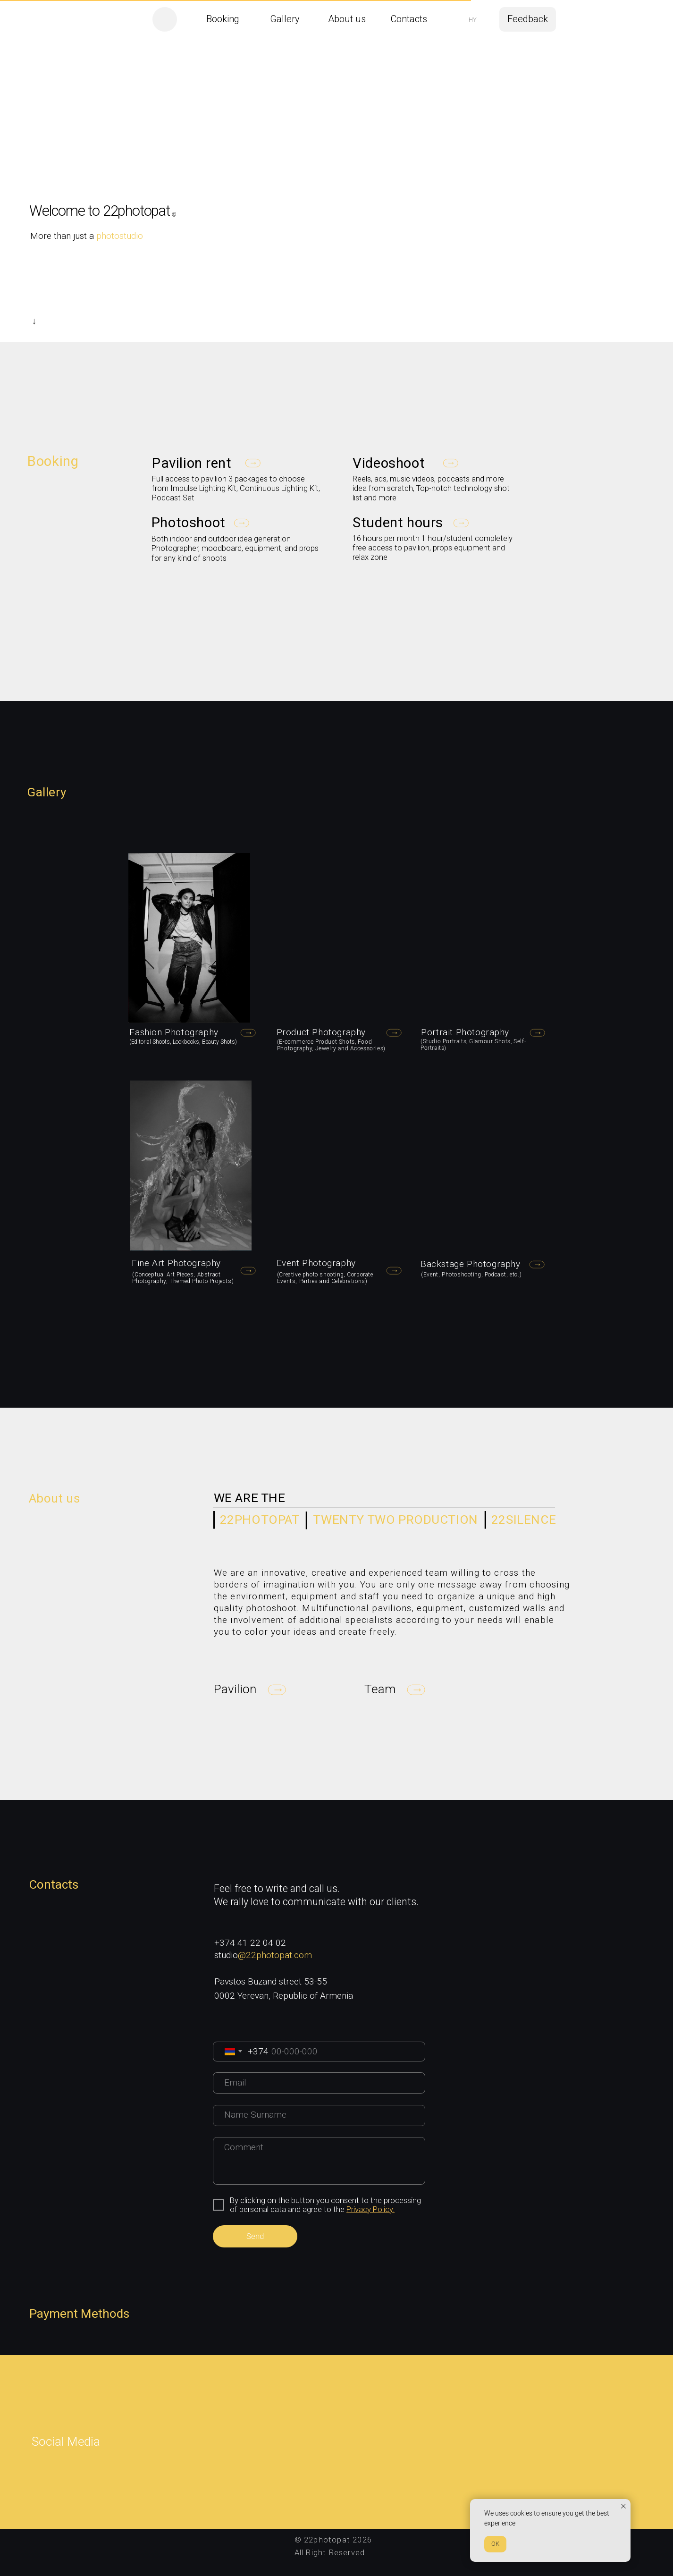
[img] (164, 19)
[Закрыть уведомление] (623, 2506)
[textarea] (319, 2161)
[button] (527, 19)
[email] (319, 2083)
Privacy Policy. (370, 2209)
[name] (319, 2115)
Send (255, 2236)
